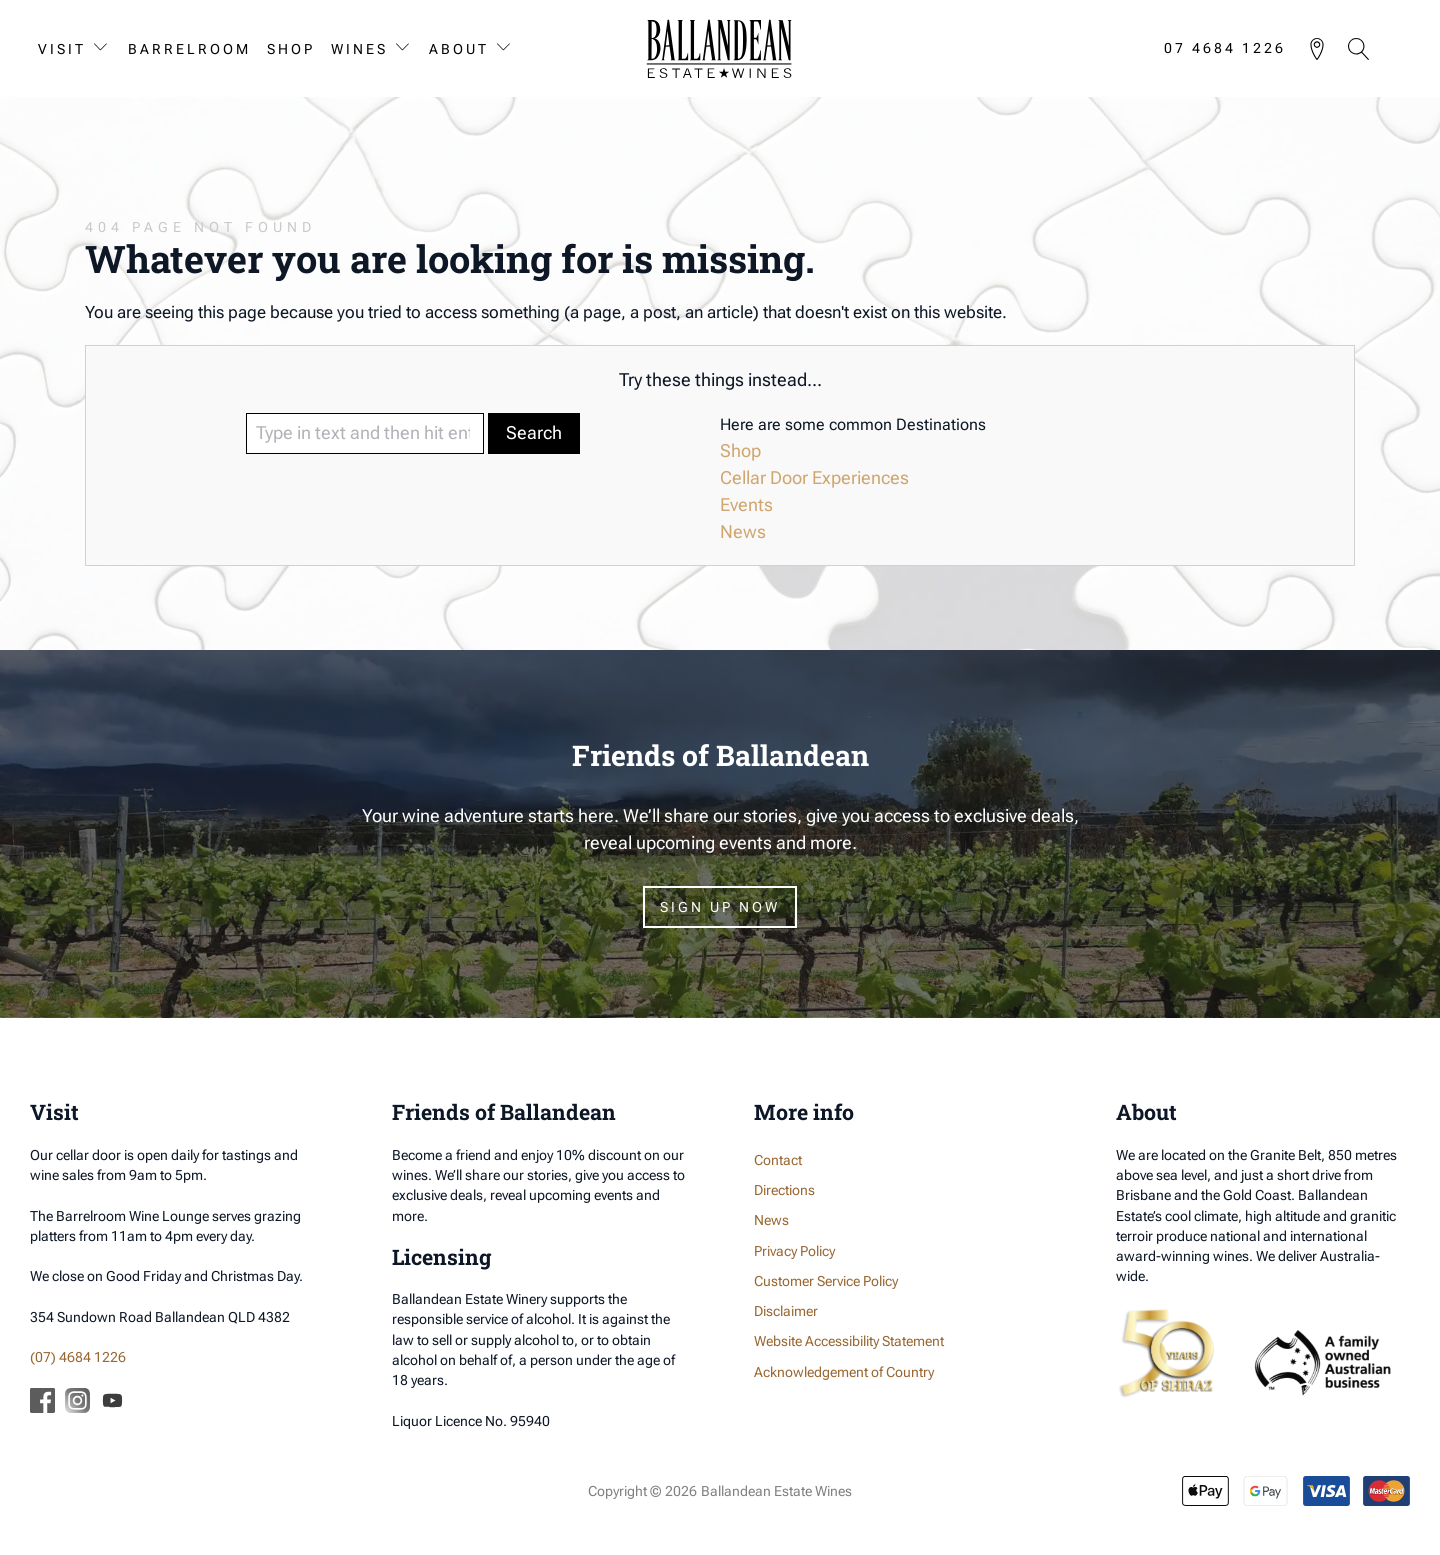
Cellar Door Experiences (814, 477)
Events (746, 504)
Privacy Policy (794, 1251)
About (459, 49)
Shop (291, 49)
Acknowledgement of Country (844, 1372)
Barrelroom (189, 49)
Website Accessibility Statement (849, 1341)
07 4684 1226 (1225, 49)
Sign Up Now (720, 907)
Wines (359, 49)
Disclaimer (786, 1311)
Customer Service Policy (826, 1281)
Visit (62, 49)
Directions (784, 1190)
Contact (778, 1160)
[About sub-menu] (508, 48)
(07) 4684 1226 (78, 1357)
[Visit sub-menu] (105, 48)
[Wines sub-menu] (407, 48)
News (743, 531)
